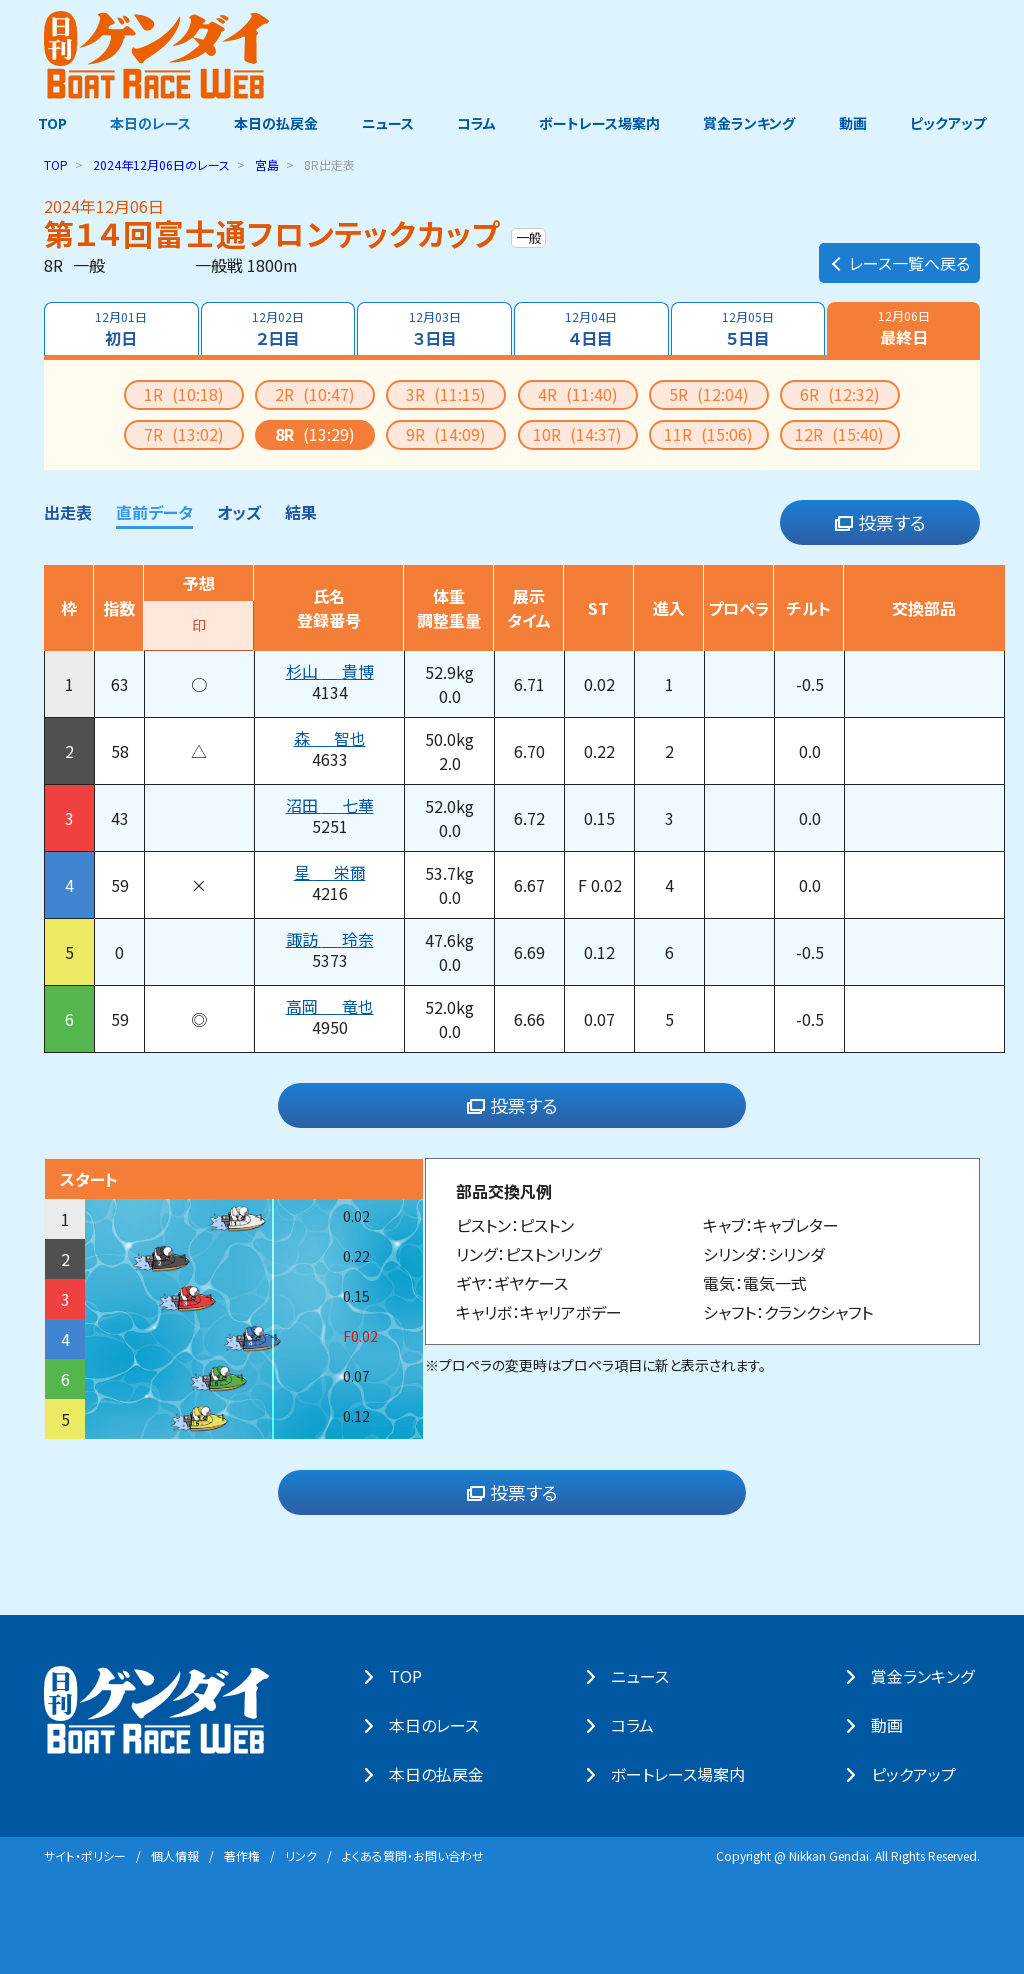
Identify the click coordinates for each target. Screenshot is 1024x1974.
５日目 (749, 328)
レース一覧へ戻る (899, 256)
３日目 (434, 328)
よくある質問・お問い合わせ (413, 1854)
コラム (476, 123)
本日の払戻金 (274, 123)
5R (709, 393)
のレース (161, 163)
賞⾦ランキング (928, 1676)
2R (315, 393)
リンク (301, 1854)
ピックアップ (954, 123)
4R (578, 393)
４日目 (592, 328)
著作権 (242, 1854)
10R (577, 433)
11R (708, 433)
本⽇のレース (440, 1725)
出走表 (68, 511)
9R (446, 433)
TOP (46, 123)
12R (839, 433)
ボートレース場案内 (601, 123)
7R (184, 433)
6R (840, 393)
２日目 (277, 328)
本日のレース (146, 123)
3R (446, 393)
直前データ (154, 511)
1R (184, 393)
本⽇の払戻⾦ (442, 1774)
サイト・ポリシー (85, 1854)
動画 (857, 123)
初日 (120, 328)
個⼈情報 (175, 1854)
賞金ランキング (753, 123)
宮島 (267, 163)
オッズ (239, 511)
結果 (301, 511)
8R (315, 433)
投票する (880, 522)
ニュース (386, 123)
